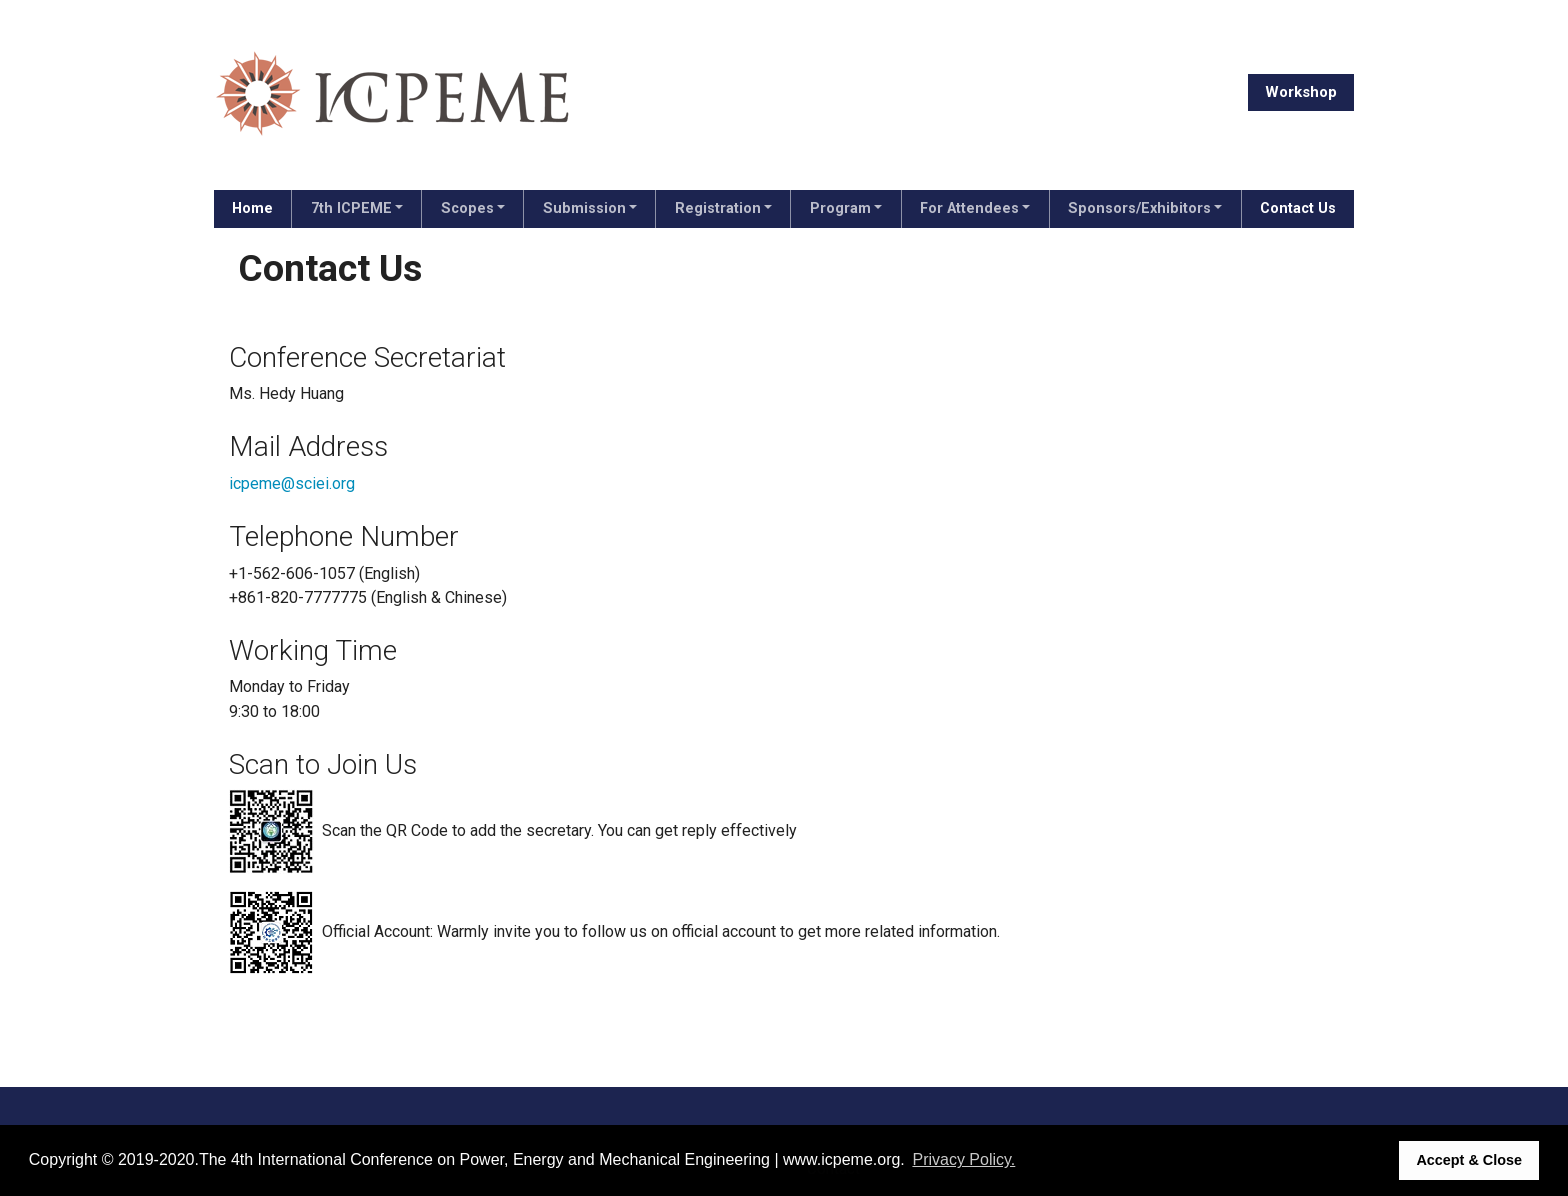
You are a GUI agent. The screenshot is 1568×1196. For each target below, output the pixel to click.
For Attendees (969, 208)
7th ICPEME (351, 208)
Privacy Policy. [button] (963, 1159)
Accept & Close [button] (1469, 1160)
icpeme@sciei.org (292, 483)
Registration (718, 208)
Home (252, 208)
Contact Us (1298, 208)
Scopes (467, 208)
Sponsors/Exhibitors (1139, 208)
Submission (584, 208)
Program (840, 208)
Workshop (1301, 92)
